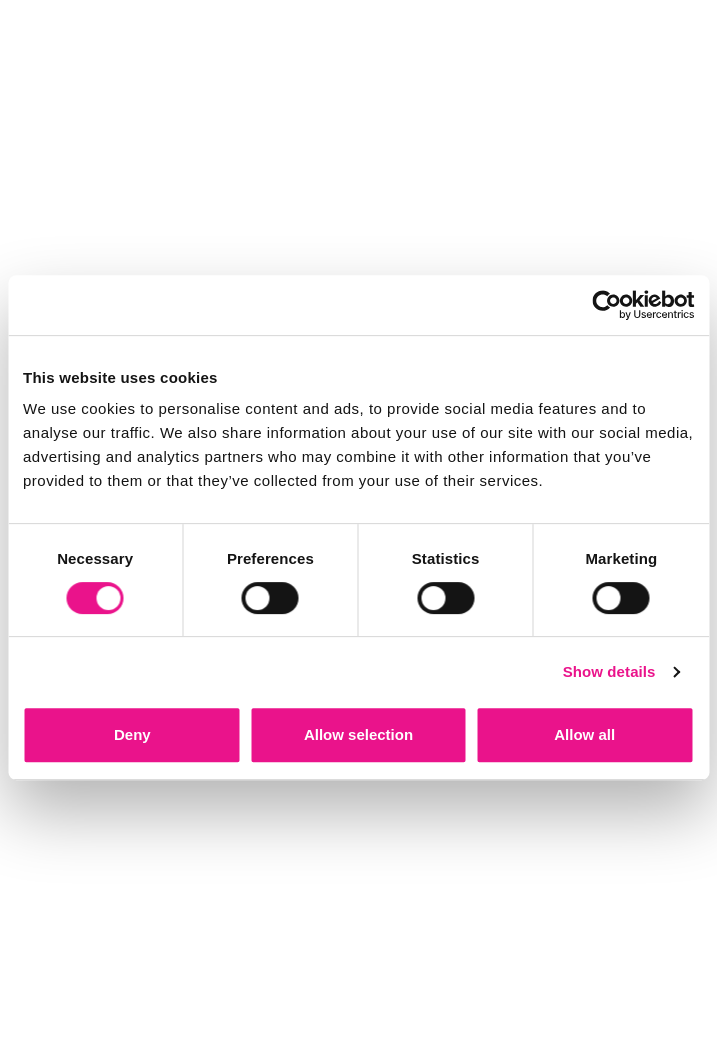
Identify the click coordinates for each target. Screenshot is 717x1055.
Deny (132, 734)
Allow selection (358, 734)
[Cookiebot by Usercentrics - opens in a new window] (606, 305)
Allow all (584, 734)
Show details (609, 671)
